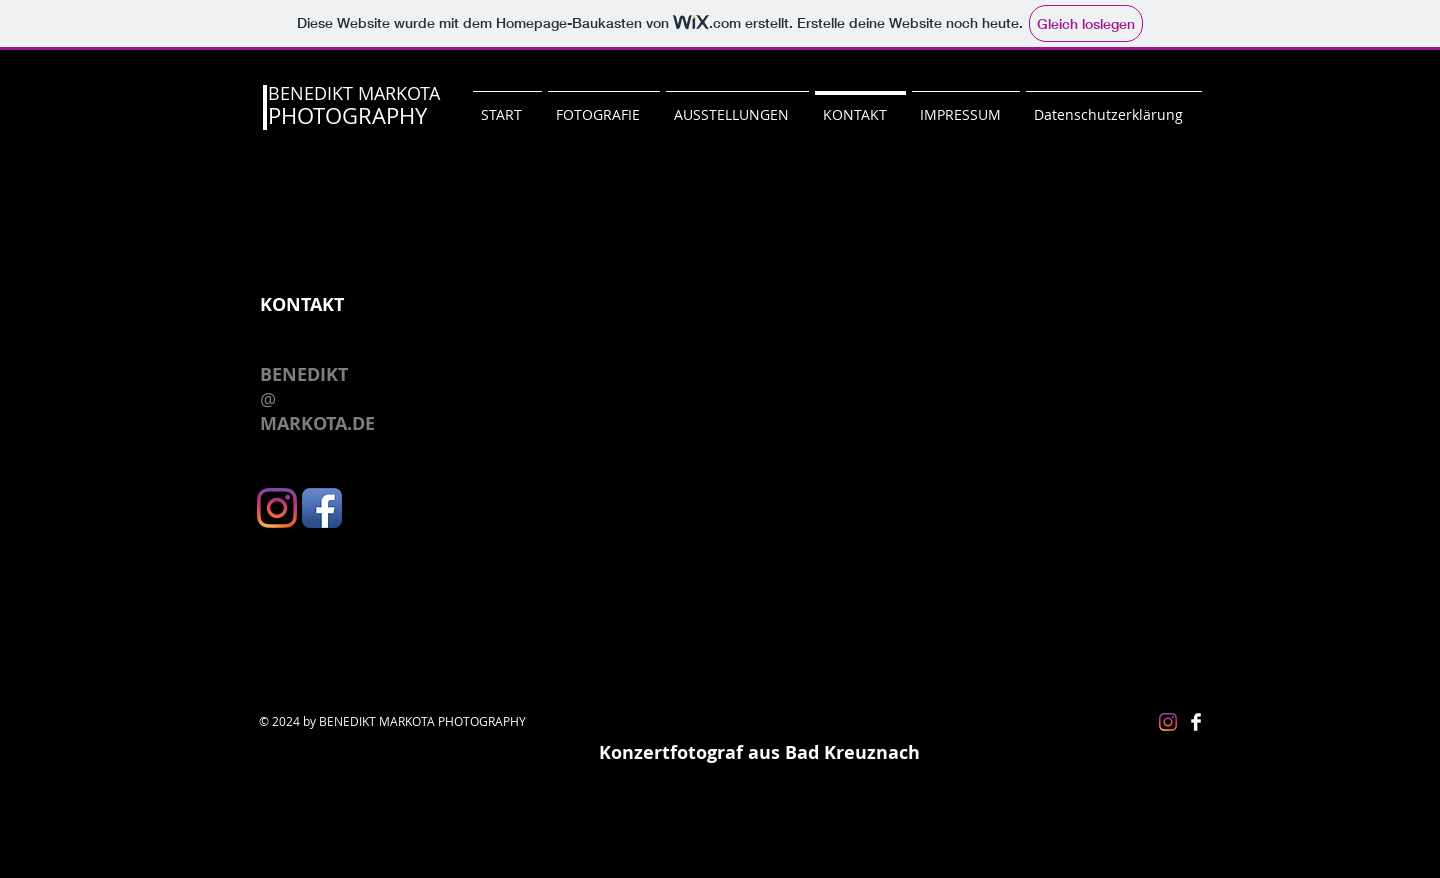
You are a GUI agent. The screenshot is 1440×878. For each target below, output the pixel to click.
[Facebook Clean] (1196, 722)
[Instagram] (277, 508)
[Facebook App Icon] (322, 508)
